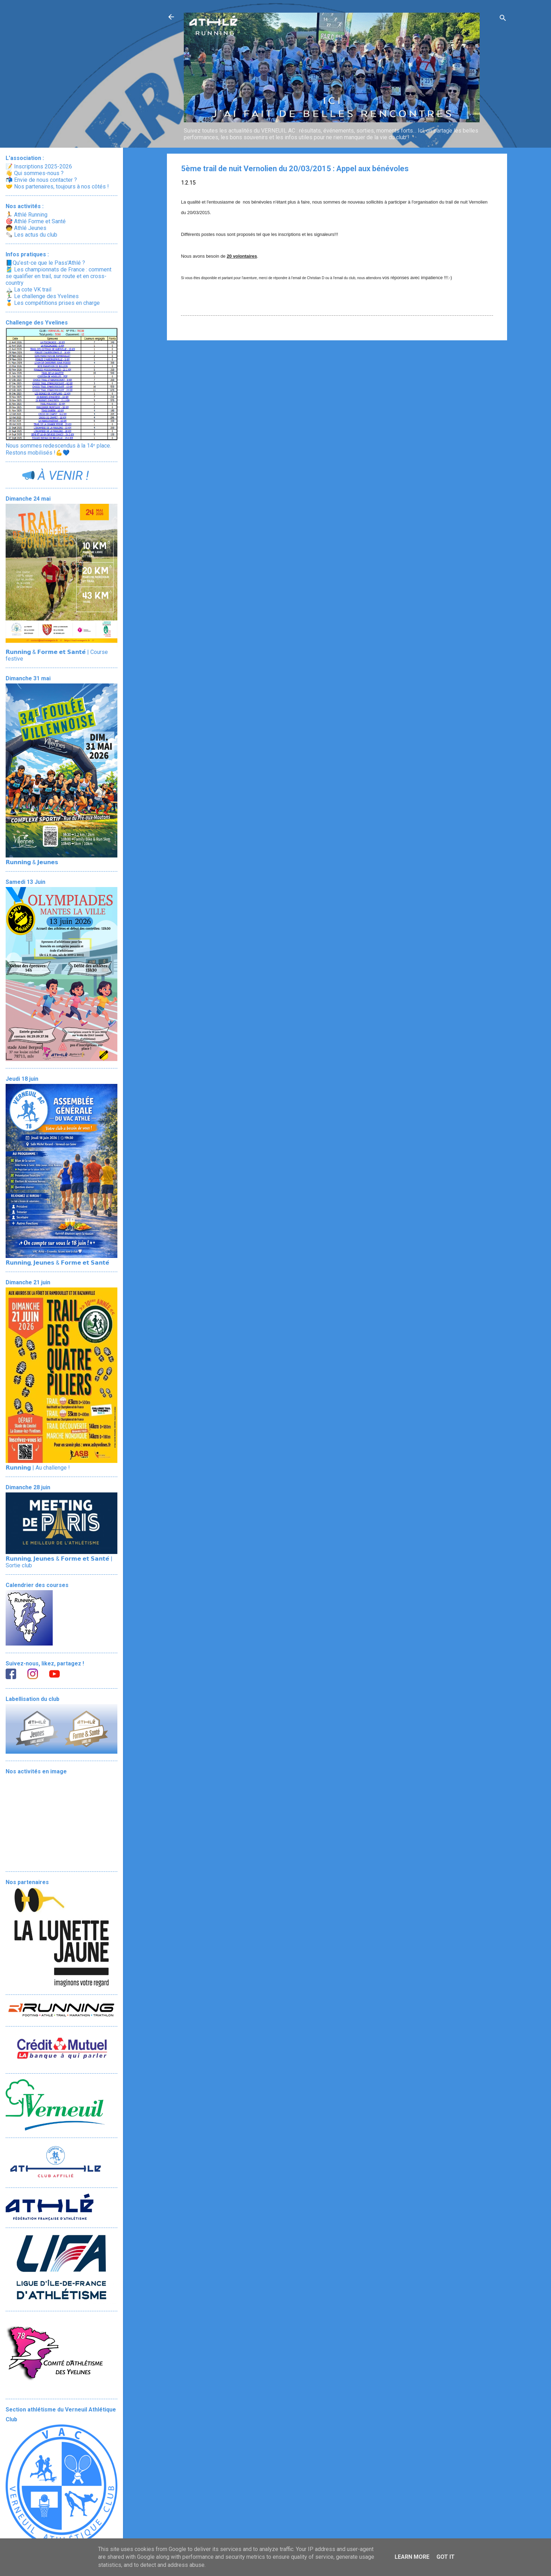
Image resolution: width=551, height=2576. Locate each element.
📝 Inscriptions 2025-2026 (39, 166)
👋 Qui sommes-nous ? (35, 173)
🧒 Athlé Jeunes (26, 228)
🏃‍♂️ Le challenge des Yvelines (42, 296)
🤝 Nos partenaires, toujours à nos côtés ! (57, 186)
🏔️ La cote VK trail (28, 289)
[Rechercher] (503, 19)
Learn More (412, 2556)
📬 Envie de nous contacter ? (41, 179)
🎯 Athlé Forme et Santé (36, 221)
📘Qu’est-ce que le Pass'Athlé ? (45, 262)
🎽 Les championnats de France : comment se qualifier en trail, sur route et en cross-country (58, 276)
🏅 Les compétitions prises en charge (53, 303)
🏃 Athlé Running (26, 214)
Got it (445, 2556)
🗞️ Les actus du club (31, 234)
